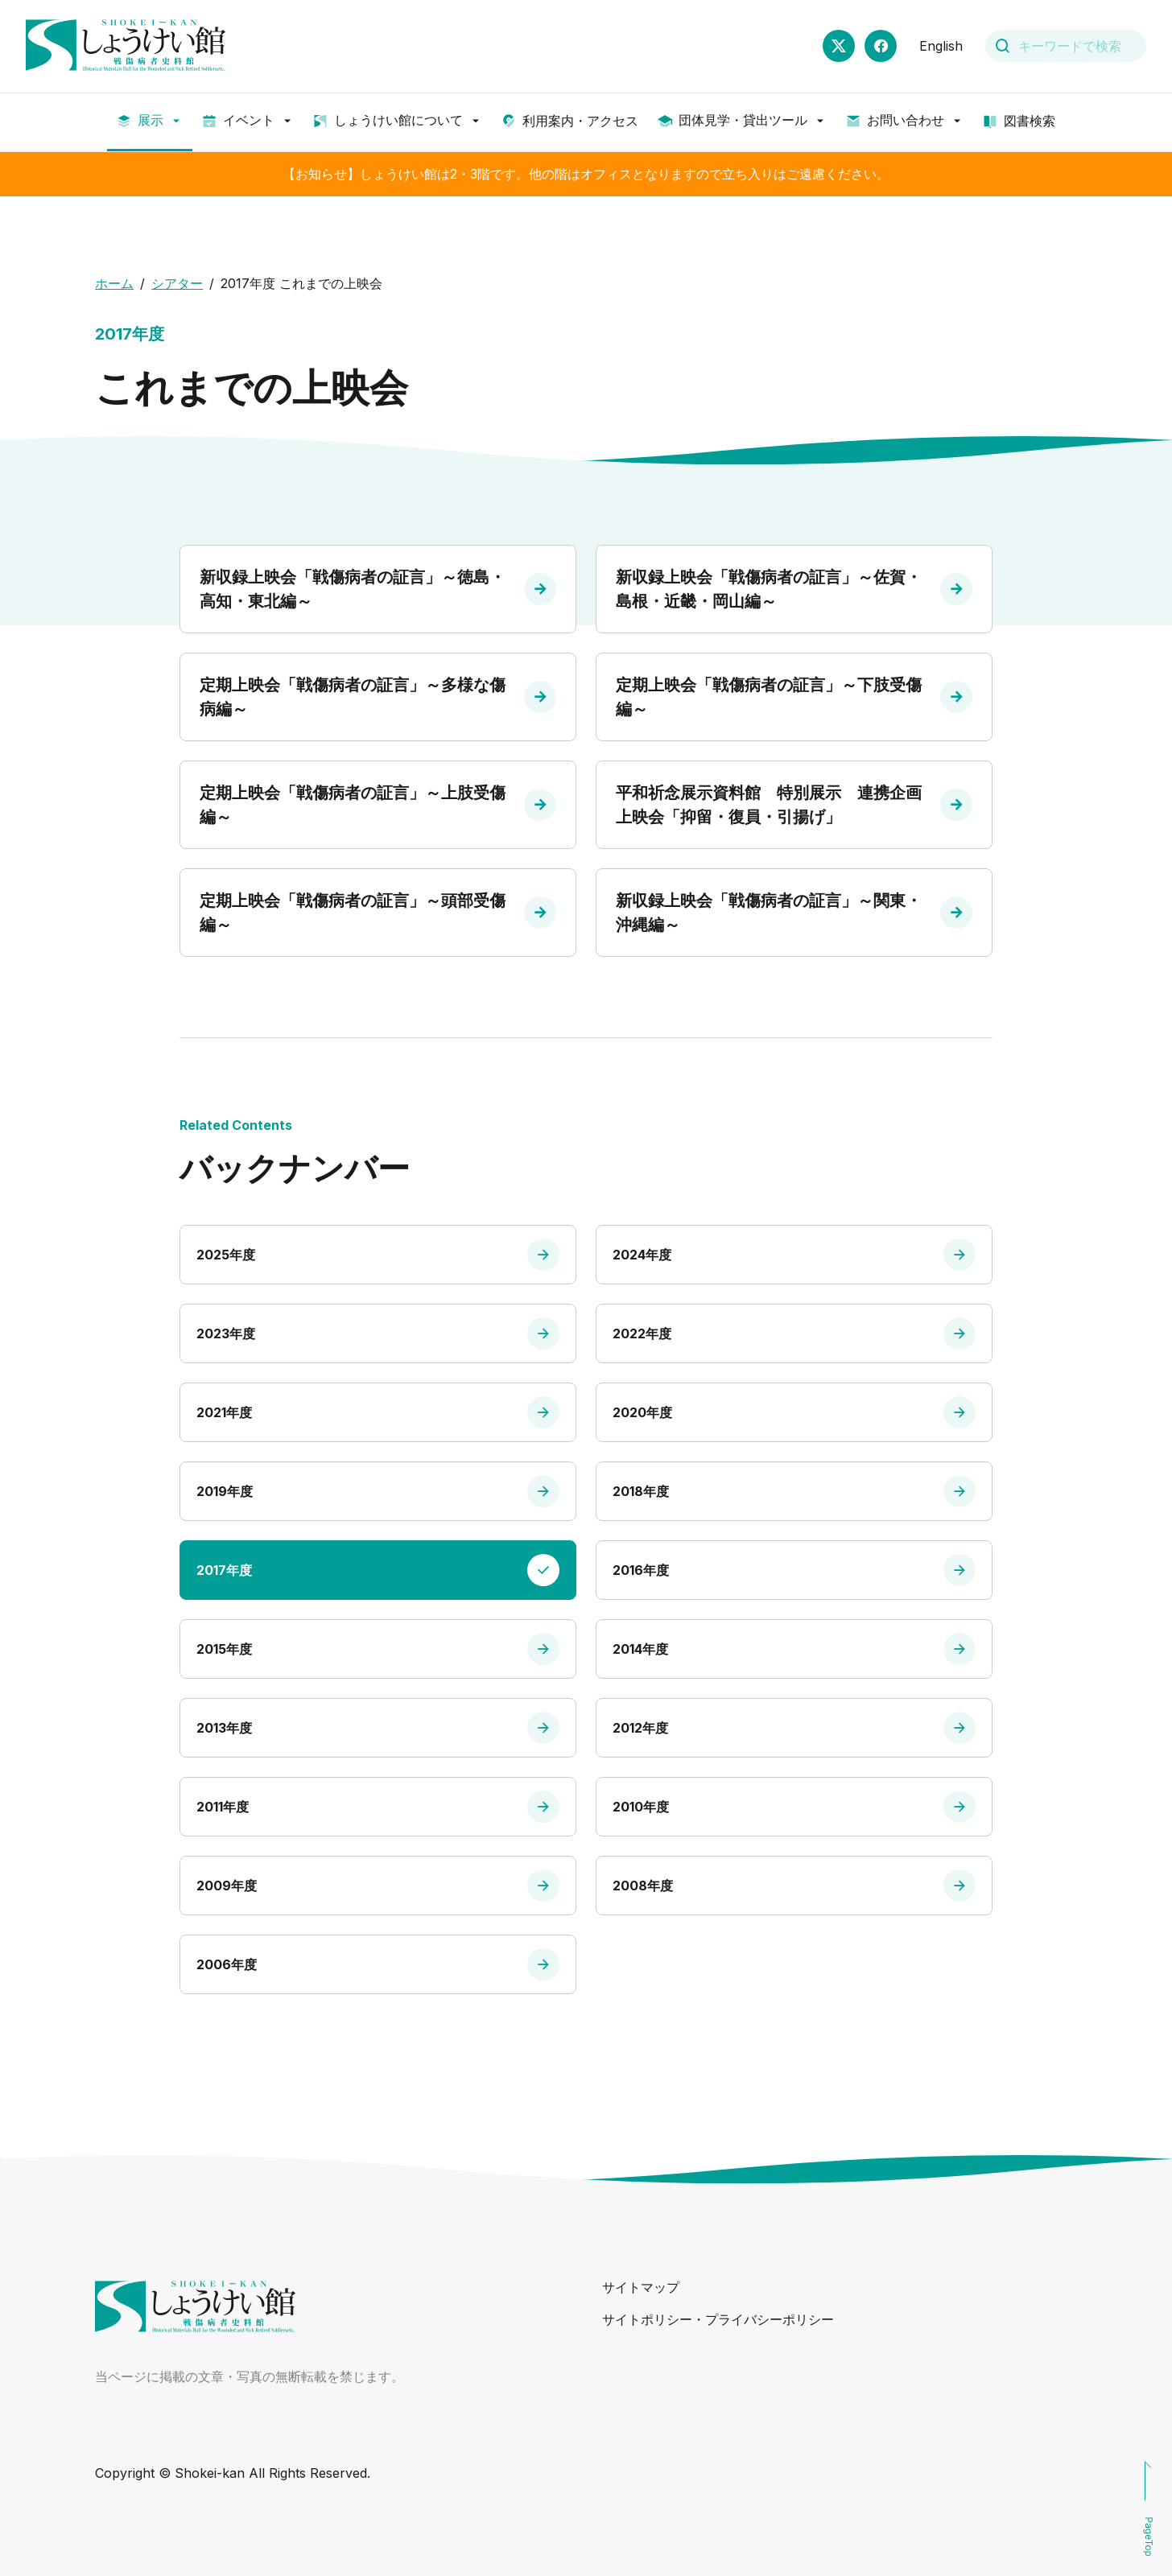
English (941, 46)
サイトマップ (640, 2287)
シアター (177, 283)
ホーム (114, 283)
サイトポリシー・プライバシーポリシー (718, 2319)
